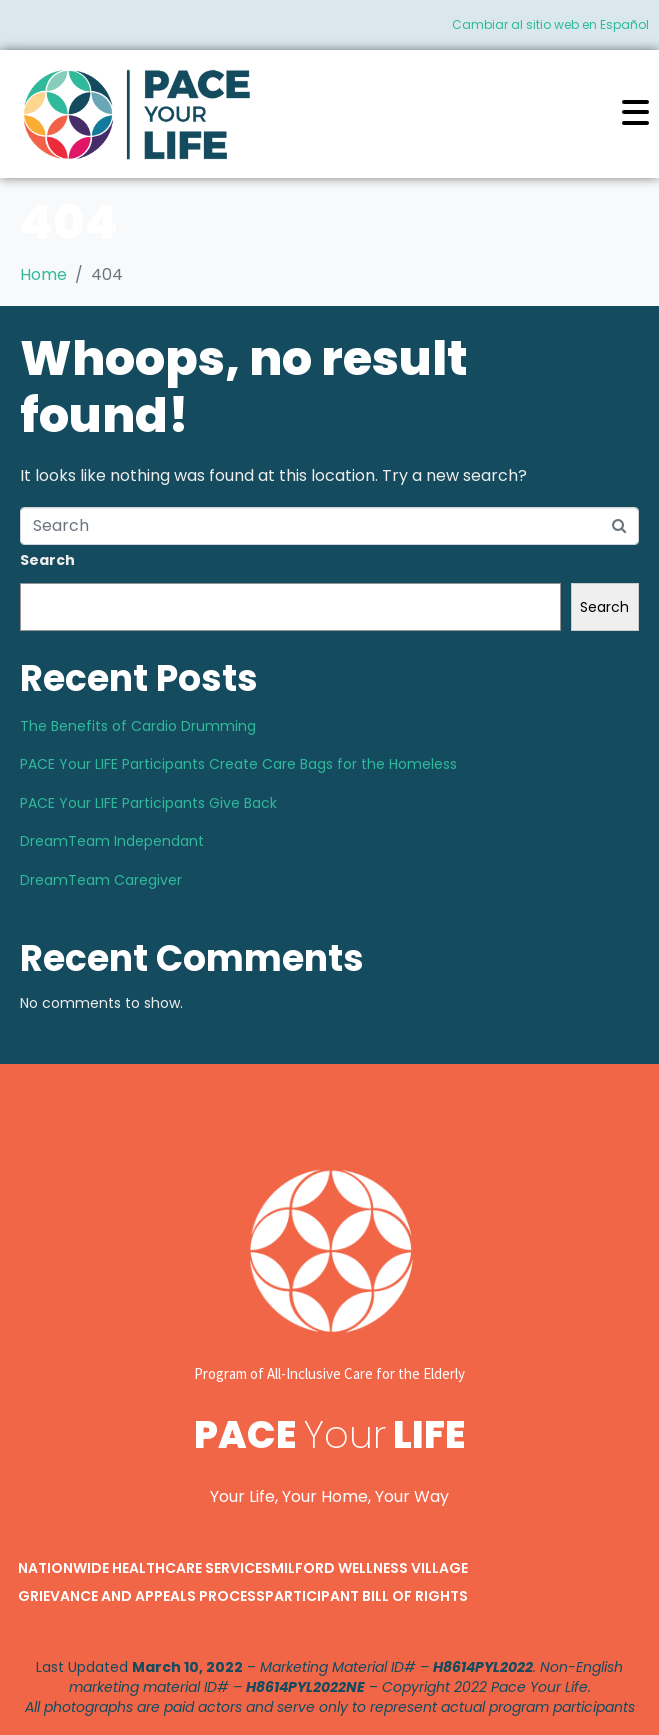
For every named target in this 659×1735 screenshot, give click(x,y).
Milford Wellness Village (369, 1568)
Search (47, 560)
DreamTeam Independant (112, 841)
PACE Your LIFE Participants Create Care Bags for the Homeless (238, 764)
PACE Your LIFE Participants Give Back (148, 803)
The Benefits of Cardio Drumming (138, 726)
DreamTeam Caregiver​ (101, 880)
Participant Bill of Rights (366, 1596)
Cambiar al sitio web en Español (550, 24)
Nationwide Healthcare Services (144, 1568)
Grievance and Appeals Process (141, 1596)
